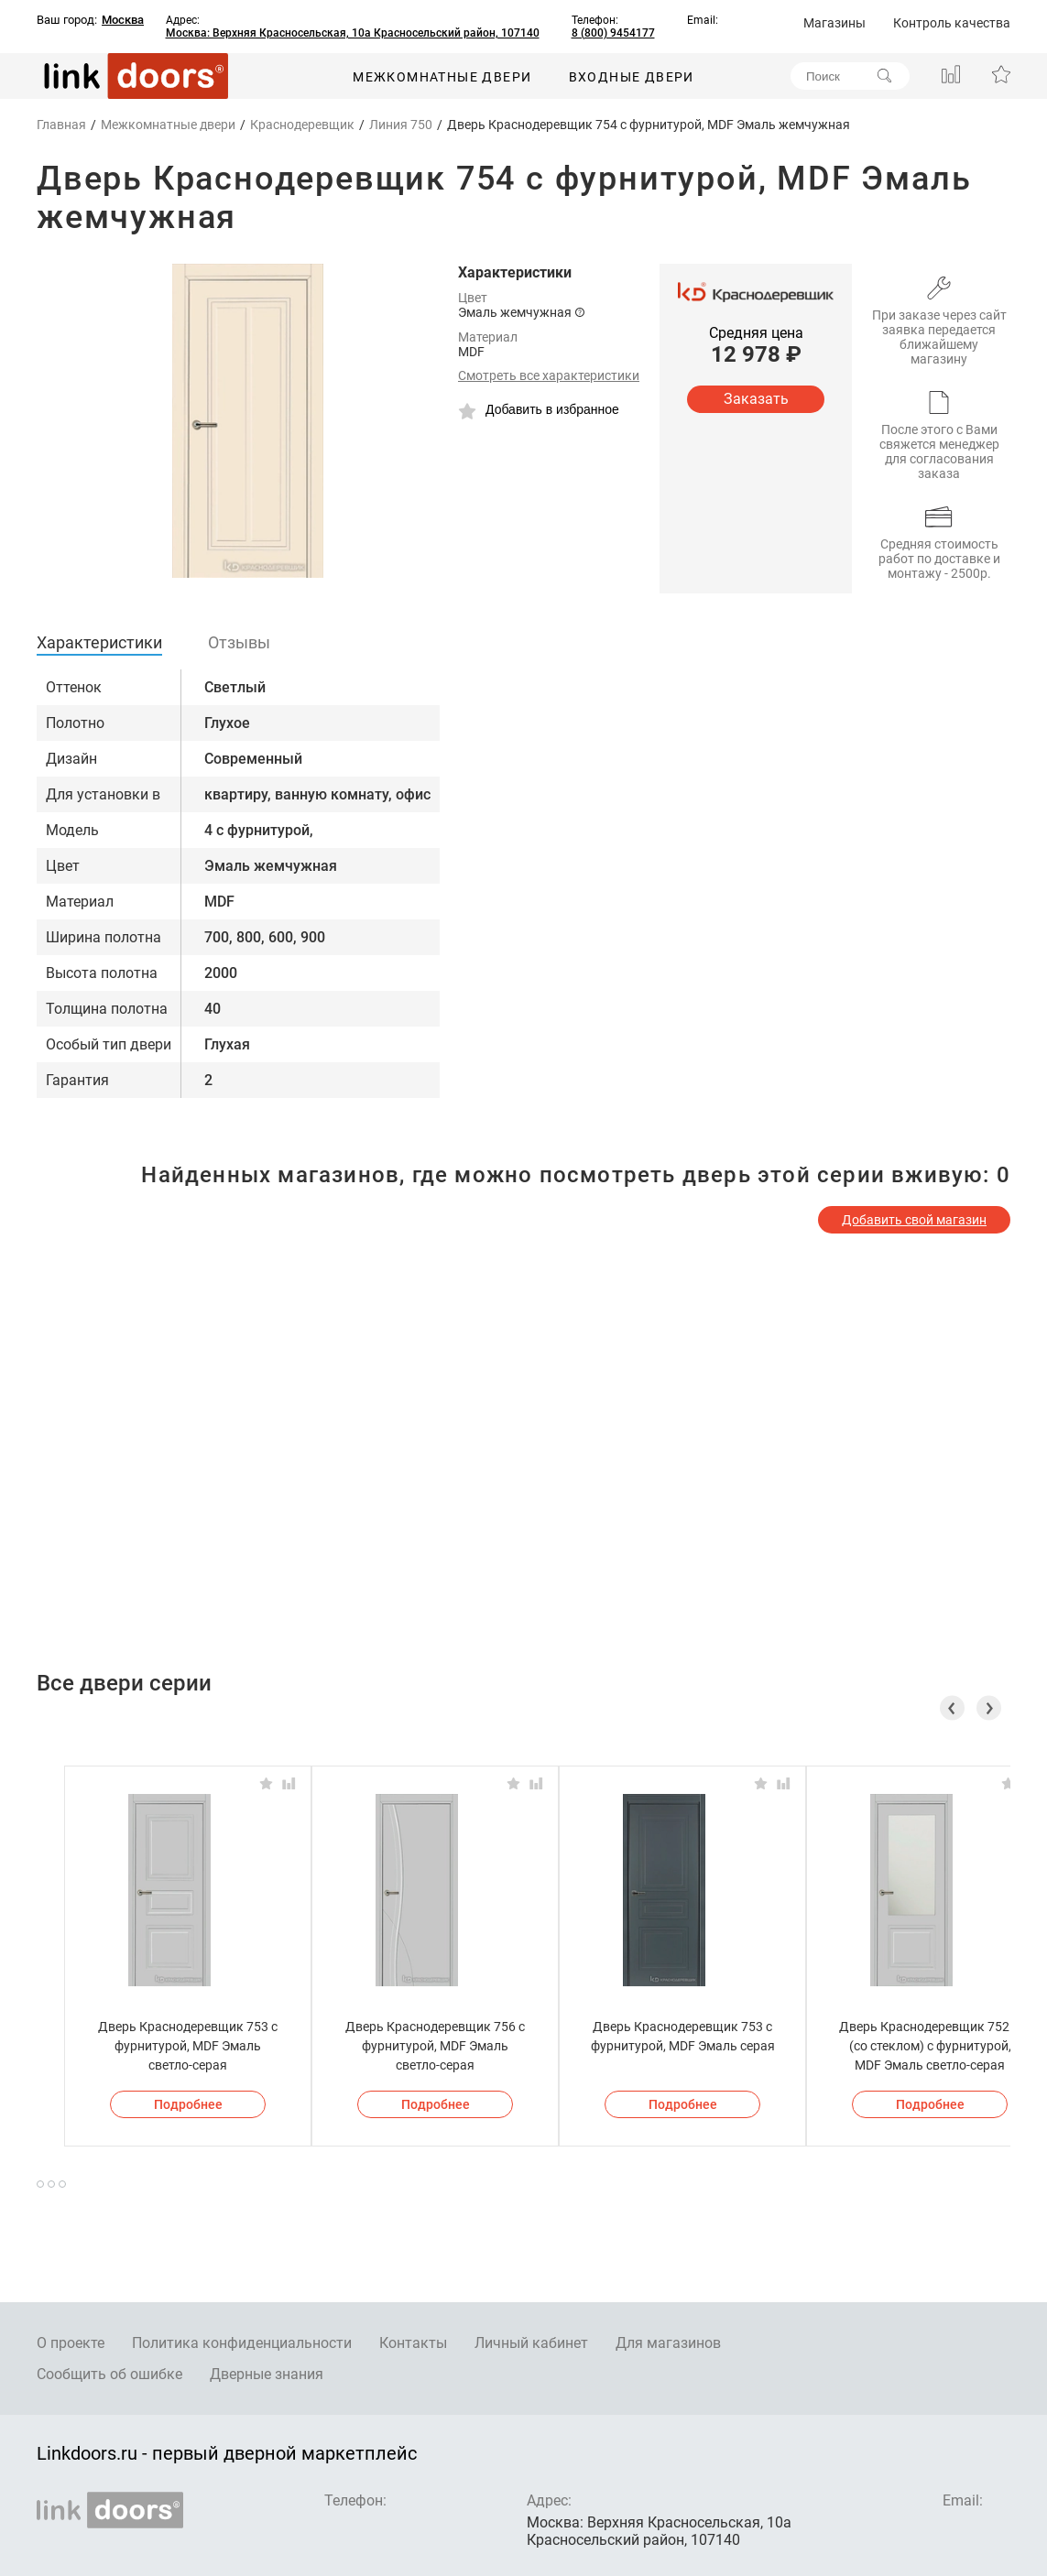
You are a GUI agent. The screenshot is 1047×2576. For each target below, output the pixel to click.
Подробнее (188, 2104)
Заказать (756, 399)
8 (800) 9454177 (613, 33)
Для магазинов (668, 2343)
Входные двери (631, 77)
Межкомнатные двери (442, 77)
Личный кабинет (531, 2343)
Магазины (834, 23)
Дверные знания (266, 2374)
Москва (123, 20)
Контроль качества (951, 23)
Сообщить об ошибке (109, 2374)
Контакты (413, 2343)
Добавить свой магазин (914, 1219)
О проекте (70, 2343)
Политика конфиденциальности (242, 2343)
